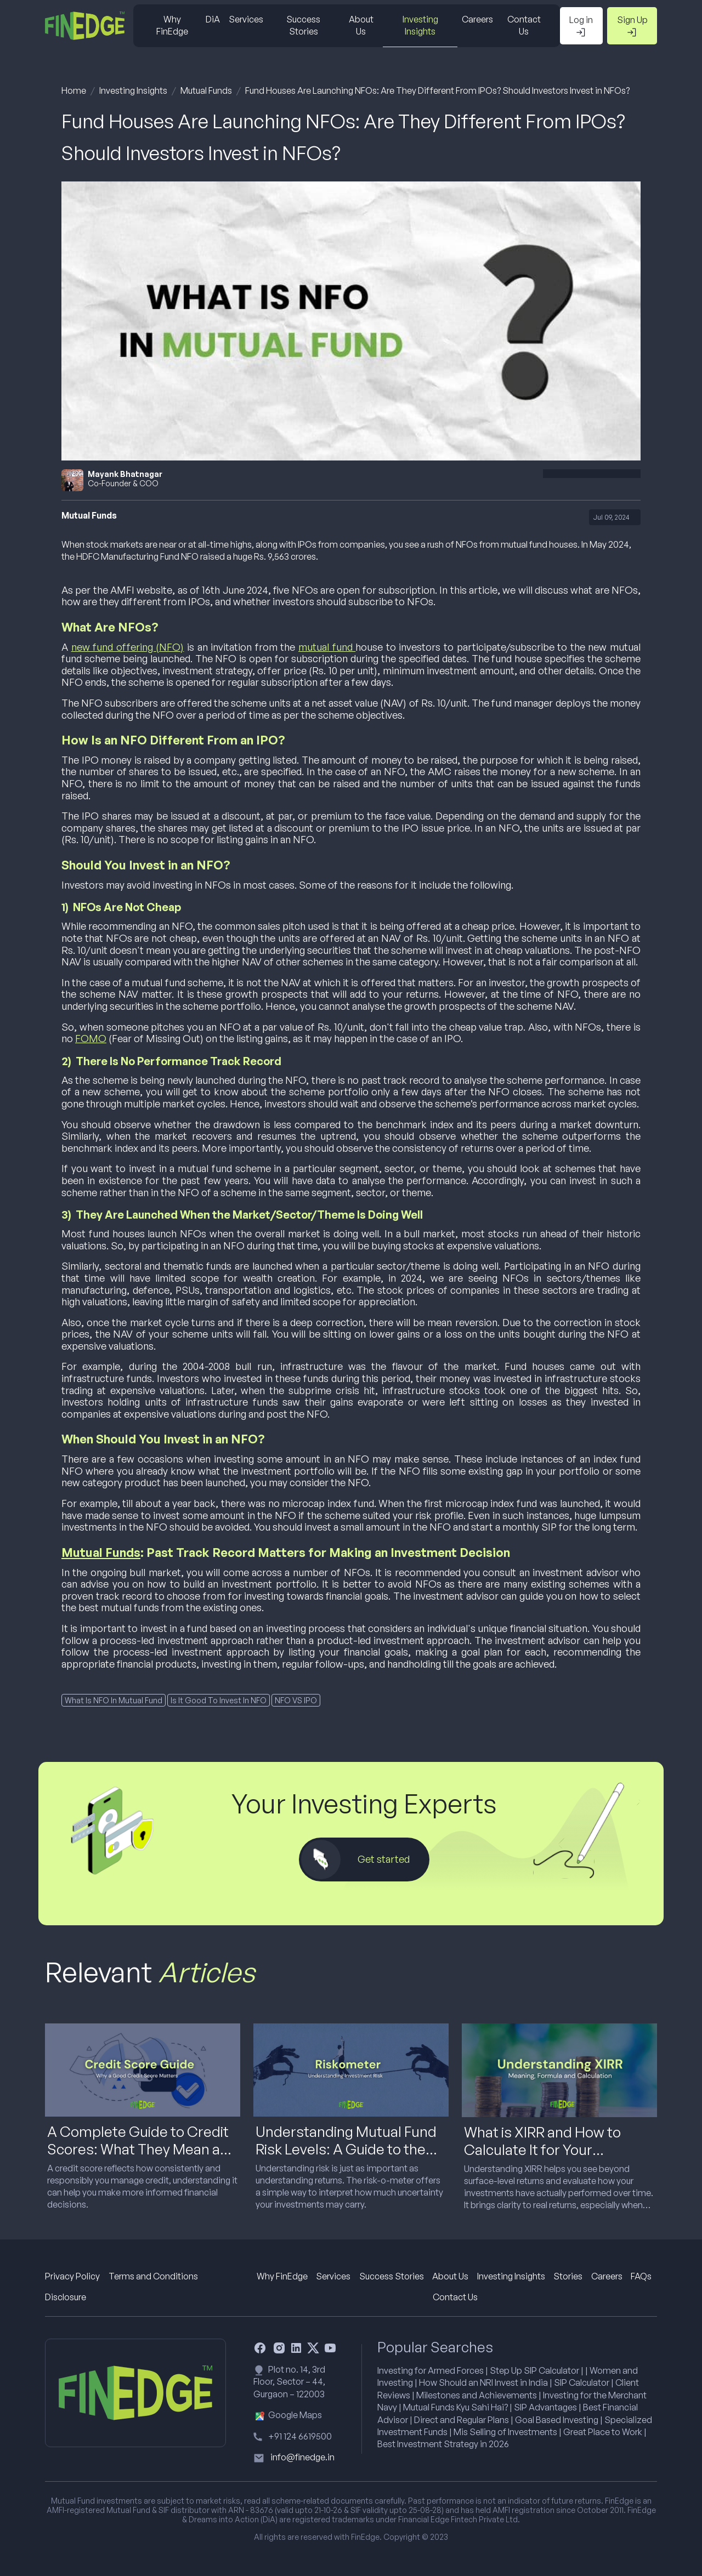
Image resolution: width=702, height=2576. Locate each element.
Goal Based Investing (556, 2419)
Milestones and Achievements (476, 2395)
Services (246, 19)
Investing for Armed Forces (430, 2370)
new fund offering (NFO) (127, 647)
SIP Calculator (581, 2382)
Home (73, 90)
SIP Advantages (545, 2407)
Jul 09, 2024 (611, 517)
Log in (581, 26)
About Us (361, 25)
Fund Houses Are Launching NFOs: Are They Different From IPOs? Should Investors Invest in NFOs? (437, 90)
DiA (213, 19)
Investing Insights (420, 25)
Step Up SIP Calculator (534, 2370)
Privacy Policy (72, 2276)
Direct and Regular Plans (461, 2419)
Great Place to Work (602, 2431)
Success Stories (303, 25)
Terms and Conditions (153, 2276)
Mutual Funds (206, 90)
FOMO (90, 1038)
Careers (477, 19)
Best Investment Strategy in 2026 (443, 2443)
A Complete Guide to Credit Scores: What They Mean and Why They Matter (142, 2148)
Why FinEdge (172, 25)
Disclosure (65, 2296)
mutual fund (326, 647)
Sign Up (632, 26)
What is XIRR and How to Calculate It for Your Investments (542, 2149)
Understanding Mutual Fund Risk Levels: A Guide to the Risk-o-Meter (346, 2148)
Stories (567, 2276)
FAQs (641, 2276)
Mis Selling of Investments (505, 2431)
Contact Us (524, 25)
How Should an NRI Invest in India (483, 2382)
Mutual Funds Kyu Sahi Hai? (455, 2407)
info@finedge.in (302, 2457)
